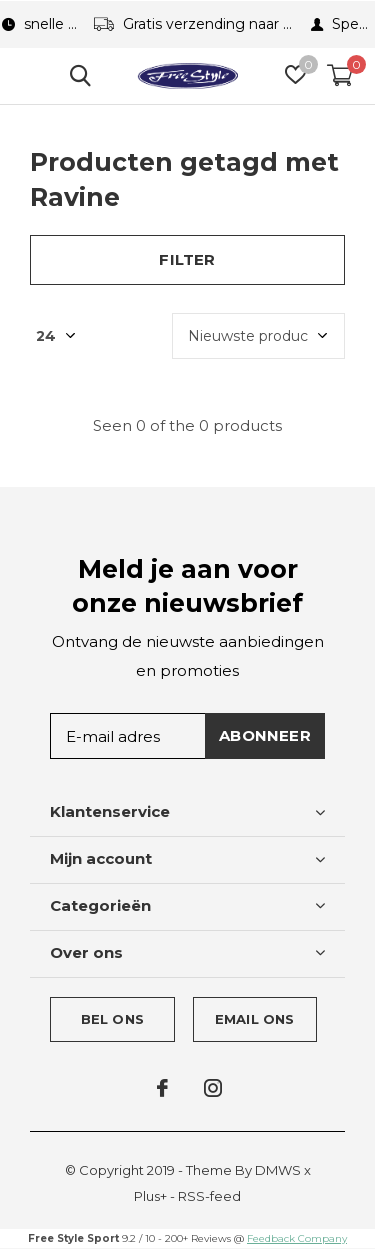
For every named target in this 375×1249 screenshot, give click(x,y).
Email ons (255, 1019)
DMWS (278, 1170)
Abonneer (265, 735)
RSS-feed (209, 1196)
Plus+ (150, 1196)
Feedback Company (297, 1238)
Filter (187, 259)
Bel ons (112, 1019)
